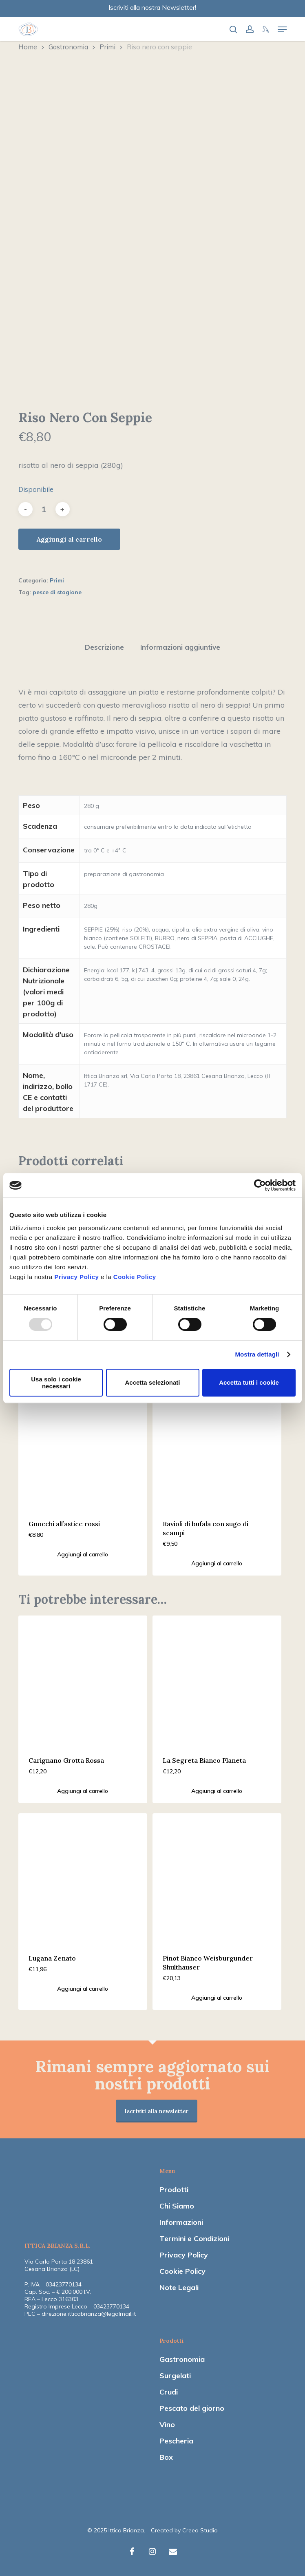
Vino (167, 2424)
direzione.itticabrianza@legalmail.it (89, 2313)
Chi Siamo (176, 2206)
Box (166, 2457)
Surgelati (175, 2375)
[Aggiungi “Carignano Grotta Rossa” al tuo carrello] (82, 1790)
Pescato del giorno (191, 2408)
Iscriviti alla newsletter (156, 2111)
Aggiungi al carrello (69, 539)
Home (27, 46)
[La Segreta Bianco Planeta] (216, 1680)
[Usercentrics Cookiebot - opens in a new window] (260, 1185)
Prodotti (173, 2189)
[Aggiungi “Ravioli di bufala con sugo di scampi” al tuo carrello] (217, 1563)
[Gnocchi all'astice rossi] (82, 1443)
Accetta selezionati (152, 1382)
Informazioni (181, 2222)
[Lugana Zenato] (82, 1877)
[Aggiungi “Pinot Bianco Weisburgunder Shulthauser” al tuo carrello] (217, 1997)
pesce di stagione (57, 592)
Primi (107, 46)
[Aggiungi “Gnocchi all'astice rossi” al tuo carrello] (82, 1554)
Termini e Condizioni (194, 2238)
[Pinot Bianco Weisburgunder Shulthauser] (216, 1877)
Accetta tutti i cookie (249, 1382)
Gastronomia (68, 46)
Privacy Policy (77, 1276)
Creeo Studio (200, 2530)
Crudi (168, 2392)
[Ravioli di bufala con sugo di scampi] (216, 1443)
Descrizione (104, 647)
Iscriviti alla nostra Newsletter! (152, 7)
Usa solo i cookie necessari (56, 1383)
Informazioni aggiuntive (180, 647)
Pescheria (176, 2440)
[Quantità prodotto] (44, 509)
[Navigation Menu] (282, 29)
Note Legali (179, 2287)
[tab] (104, 647)
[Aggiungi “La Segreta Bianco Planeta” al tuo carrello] (217, 1790)
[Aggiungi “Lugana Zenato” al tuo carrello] (82, 1988)
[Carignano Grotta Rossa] (82, 1680)
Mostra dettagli (257, 1354)
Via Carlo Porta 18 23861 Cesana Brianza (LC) (58, 2265)
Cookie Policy (134, 1276)
